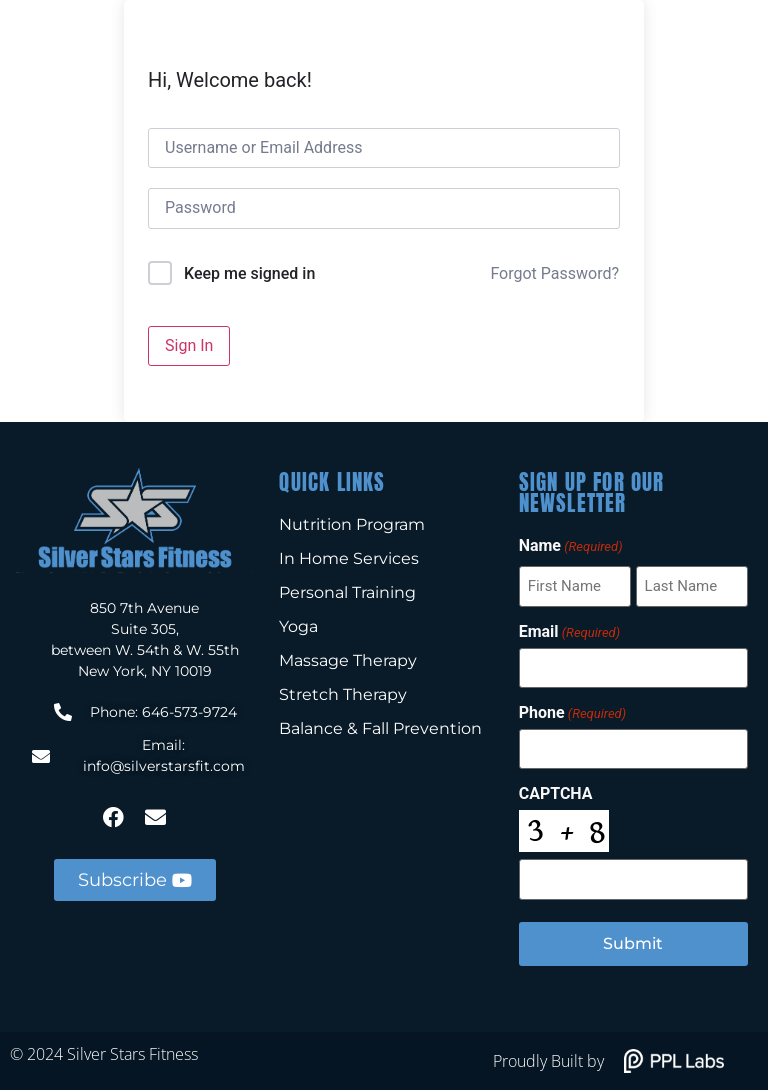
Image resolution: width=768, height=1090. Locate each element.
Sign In (189, 345)
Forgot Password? (554, 273)
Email (569, 632)
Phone (572, 713)
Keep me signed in (249, 273)
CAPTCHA (556, 794)
